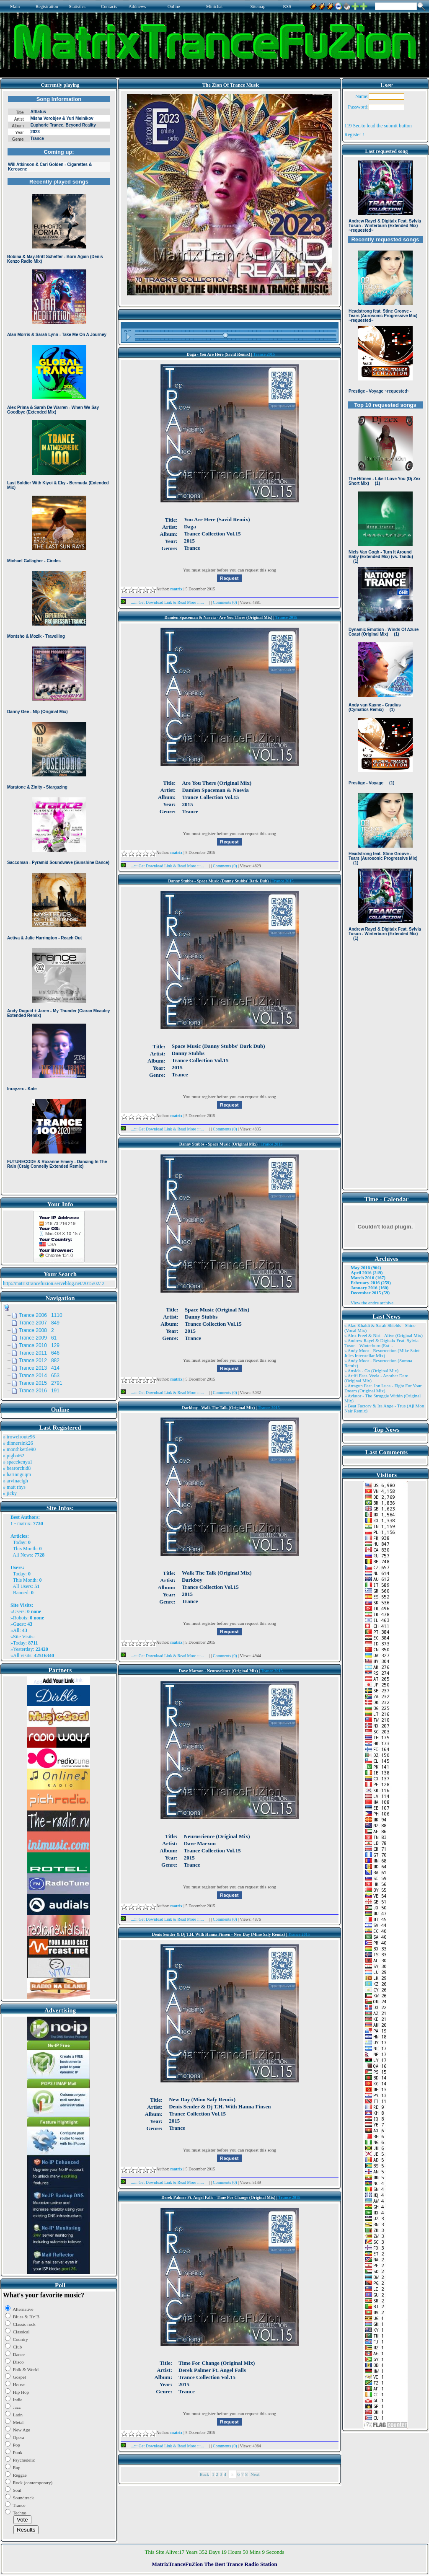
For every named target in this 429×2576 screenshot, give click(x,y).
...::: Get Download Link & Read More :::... (165, 602)
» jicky (10, 1493)
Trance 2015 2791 (40, 1383)
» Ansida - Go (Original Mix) (371, 1370)
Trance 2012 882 (39, 1360)
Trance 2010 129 (39, 1345)
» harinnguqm (17, 1474)
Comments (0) (225, 602)
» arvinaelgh (15, 1481)
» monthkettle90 (19, 1449)
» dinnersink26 (18, 1443)
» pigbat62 (13, 1456)
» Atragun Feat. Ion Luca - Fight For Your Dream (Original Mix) (383, 1388)
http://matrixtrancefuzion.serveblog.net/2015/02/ (52, 1283)
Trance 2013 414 (39, 1368)
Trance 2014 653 (39, 1376)
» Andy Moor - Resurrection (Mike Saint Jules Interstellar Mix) (382, 1353)
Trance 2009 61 (38, 1338)
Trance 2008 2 (36, 1330)
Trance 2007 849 (39, 1323)
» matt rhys (14, 1487)
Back (204, 2474)
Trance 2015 (264, 354)
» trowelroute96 (19, 1437)
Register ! (354, 134)
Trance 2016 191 (39, 1391)
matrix (23, 1523)
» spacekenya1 (17, 1462)
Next (255, 2474)
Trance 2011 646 (39, 1353)
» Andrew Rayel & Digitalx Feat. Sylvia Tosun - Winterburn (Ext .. (381, 1343)
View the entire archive (372, 1302)
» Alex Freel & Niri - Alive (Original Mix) (383, 1335)
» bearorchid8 (17, 1468)
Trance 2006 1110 (40, 1315)
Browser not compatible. (59, 642)
